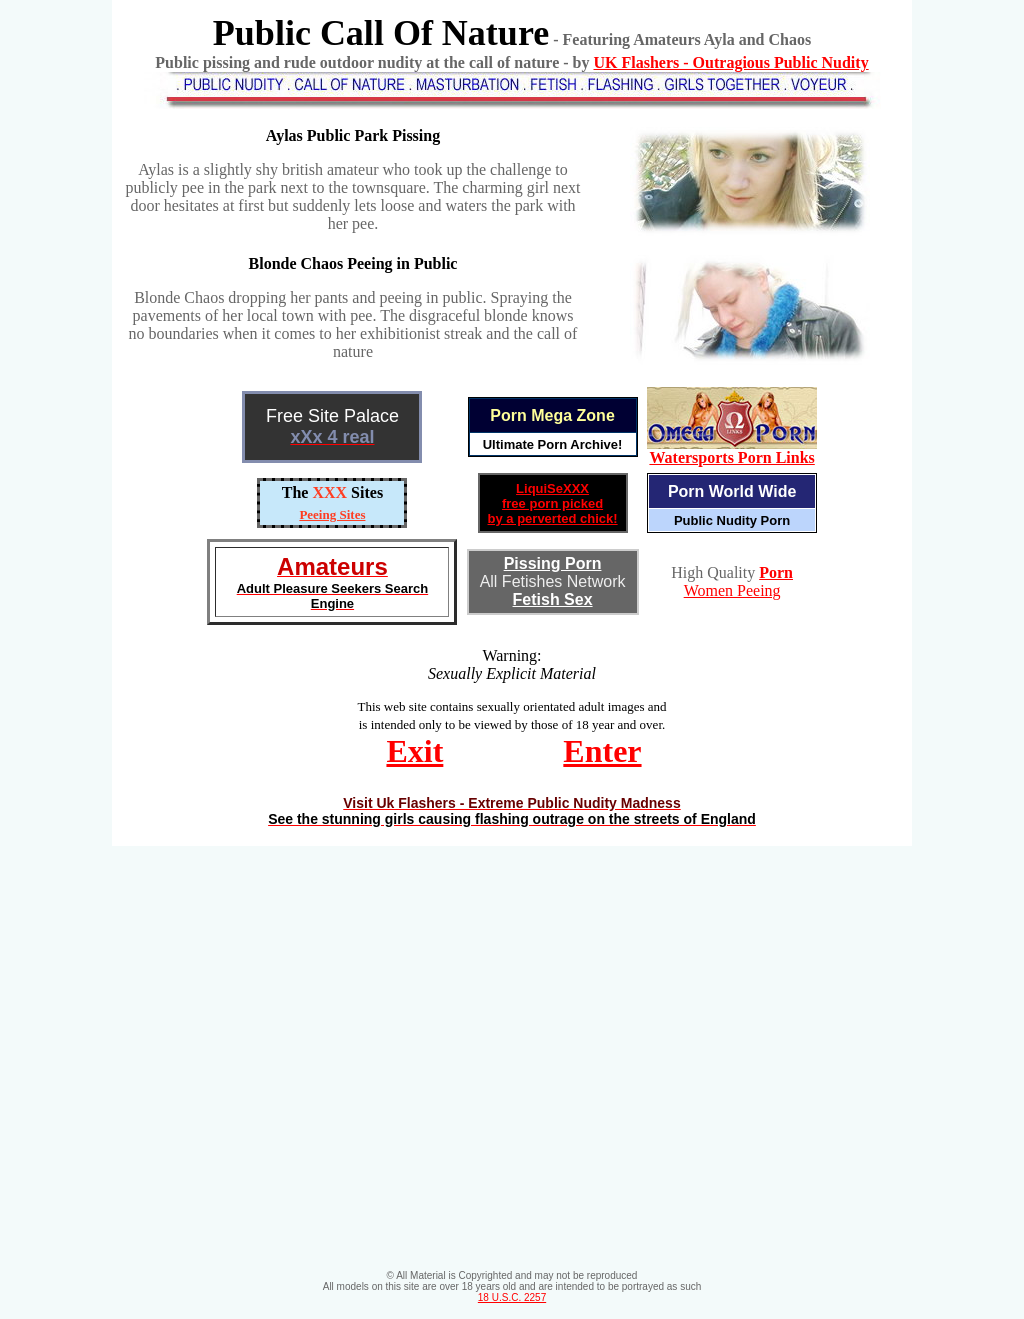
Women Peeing (732, 590)
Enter (602, 751)
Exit (414, 751)
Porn (776, 572)
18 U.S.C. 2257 (512, 1297)
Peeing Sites (332, 514)
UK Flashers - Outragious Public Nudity (731, 62)
